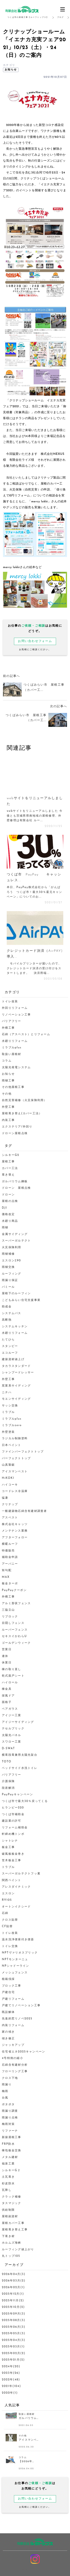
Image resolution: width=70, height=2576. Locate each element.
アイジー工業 (11, 1715)
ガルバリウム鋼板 (15, 1181)
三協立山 (8, 1610)
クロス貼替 (10, 1920)
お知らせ (11, 69)
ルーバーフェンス (15, 1630)
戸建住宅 (8, 1992)
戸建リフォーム (13, 1999)
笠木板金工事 (11, 1860)
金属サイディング (15, 1234)
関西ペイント (11, 1880)
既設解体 (8, 2012)
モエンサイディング (16, 1399)
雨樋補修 (8, 1254)
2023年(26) (11, 2373)
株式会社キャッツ (15, 1524)
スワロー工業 (11, 1741)
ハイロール (10, 1682)
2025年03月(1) (13, 2346)
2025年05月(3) (13, 2333)
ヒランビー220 (13, 1807)
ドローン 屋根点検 (16, 1188)
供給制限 (8, 2210)
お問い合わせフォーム (35, 641)
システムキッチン (15, 1326)
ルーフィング (11, 1273)
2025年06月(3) (13, 2327)
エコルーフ (10, 1353)
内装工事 (8, 1120)
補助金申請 (10, 1557)
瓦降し (7, 2190)
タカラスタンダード (16, 1366)
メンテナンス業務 (15, 1531)
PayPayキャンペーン (17, 1794)
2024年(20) (11, 2366)
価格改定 (8, 1214)
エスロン (8, 1893)
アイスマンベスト (15, 1471)
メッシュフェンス (15, 1972)
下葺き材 (8, 2236)
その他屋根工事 (13, 1087)
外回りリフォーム (15, 1008)
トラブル (8, 1867)
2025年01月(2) (13, 2360)
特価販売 (8, 1550)
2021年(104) (11, 2386)
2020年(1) (10, 2393)
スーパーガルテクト (16, 1240)
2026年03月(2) (13, 2280)
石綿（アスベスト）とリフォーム (26, 1034)
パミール (8, 1287)
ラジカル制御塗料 (15, 1438)
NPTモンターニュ (15, 1959)
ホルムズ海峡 (11, 2243)
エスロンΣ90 (11, 1260)
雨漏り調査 (10, 2111)
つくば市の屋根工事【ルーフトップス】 (28, 17)
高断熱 (7, 1320)
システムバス (11, 1313)
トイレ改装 (10, 1001)
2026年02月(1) (13, 2287)
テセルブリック (13, 1728)
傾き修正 (8, 2038)
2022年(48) (11, 2379)
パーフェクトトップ (16, 1458)
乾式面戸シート (13, 1676)
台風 (5, 2097)
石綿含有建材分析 (15, 2065)
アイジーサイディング (18, 1722)
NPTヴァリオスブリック (20, 1952)
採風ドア (8, 1695)
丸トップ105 (11, 2256)
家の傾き (8, 2032)
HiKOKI (8, 1478)
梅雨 (5, 2091)
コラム (7, 1060)
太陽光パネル (11, 1735)
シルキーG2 (10, 1155)
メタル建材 (10, 2157)
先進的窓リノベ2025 (17, 2018)
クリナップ (10, 1504)
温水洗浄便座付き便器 (18, 1939)
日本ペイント (11, 1445)
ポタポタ (8, 2104)
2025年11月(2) (13, 2300)
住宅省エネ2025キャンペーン (23, 2051)
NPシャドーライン (15, 1966)
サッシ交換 (10, 1405)
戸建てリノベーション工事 (21, 2005)
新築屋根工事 (11, 2137)
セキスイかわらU (14, 1636)
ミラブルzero (12, 1425)
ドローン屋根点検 (15, 1133)
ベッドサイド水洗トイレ (19, 1768)
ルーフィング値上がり (18, 2249)
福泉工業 (8, 2163)
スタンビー (10, 1346)
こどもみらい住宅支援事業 (21, 1300)
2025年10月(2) (13, 2307)
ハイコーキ (10, 1484)
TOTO (6, 1761)
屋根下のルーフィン (16, 1293)
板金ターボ (10, 1583)
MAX (6, 1577)
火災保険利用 (11, 1247)
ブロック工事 (11, 1986)
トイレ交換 (10, 1946)
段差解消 (8, 1788)
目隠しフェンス (13, 1623)
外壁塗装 (8, 1432)
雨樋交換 (8, 1267)
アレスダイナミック (16, 1887)
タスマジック (11, 2203)
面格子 (7, 1702)
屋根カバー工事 (13, 2223)
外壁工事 (8, 1107)
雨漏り (7, 2084)
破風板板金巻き (13, 1854)
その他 (7, 1094)
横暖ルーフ (10, 1544)
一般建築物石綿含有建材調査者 (24, 1511)
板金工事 (8, 1847)
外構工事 (8, 1028)
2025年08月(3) (13, 2320)
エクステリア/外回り (17, 1126)
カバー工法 (10, 1168)
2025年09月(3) (13, 2313)
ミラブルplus (11, 1047)
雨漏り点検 (10, 2117)
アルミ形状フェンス (16, 1603)
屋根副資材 (10, 2216)
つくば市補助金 (13, 1814)
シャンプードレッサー (18, 1372)
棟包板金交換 (11, 2150)
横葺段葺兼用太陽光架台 (19, 1755)
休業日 (7, 1662)
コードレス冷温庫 (15, 1491)
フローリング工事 (15, 2071)
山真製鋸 (8, 1465)
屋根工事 (8, 1161)
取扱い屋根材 (11, 1054)
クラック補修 (11, 2196)
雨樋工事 (8, 1080)
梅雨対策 (8, 2124)
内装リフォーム (13, 2025)
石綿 (5, 1913)
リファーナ (10, 2131)
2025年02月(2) (13, 2353)
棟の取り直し (11, 1669)
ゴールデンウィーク (16, 1643)
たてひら (8, 1339)
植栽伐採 (8, 1979)
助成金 (7, 1306)
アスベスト (10, 1517)
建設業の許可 (11, 1821)
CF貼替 (7, 1926)
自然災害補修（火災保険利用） (24, 1100)
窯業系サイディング (16, 1385)
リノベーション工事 (16, 1014)
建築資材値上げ (13, 1359)
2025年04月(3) (13, 2340)
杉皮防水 (8, 2183)
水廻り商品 (10, 1221)
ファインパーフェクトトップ (23, 1451)
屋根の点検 (10, 1201)
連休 (5, 1656)
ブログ (60, 17)
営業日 (7, 1649)
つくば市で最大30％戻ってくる (25, 1801)
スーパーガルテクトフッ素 (21, 1873)
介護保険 (8, 1781)
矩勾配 (7, 1570)
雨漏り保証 (10, 1280)
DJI (4, 1208)
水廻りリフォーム (15, 1041)
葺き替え (8, 1175)
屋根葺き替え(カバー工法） (22, 1113)
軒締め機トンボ (13, 1834)
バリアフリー (11, 1021)
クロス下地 (10, 2078)
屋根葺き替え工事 (15, 2229)
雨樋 (5, 1227)
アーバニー (10, 1564)
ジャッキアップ (13, 2045)
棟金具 (7, 1689)
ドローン (8, 1194)
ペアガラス (10, 1709)
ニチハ (7, 1392)
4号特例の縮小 (12, 2058)
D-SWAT (8, 1748)
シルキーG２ (11, 2170)
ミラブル (8, 1412)
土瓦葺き (8, 2177)
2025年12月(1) (13, 2294)
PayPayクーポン (14, 1590)
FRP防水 (8, 2144)
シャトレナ (10, 1840)
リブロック (10, 1616)
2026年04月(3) (13, 2274)
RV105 (7, 1900)
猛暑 (5, 1498)
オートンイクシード (16, 1906)
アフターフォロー (15, 1537)
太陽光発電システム (16, 1067)
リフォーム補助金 (15, 1827)
